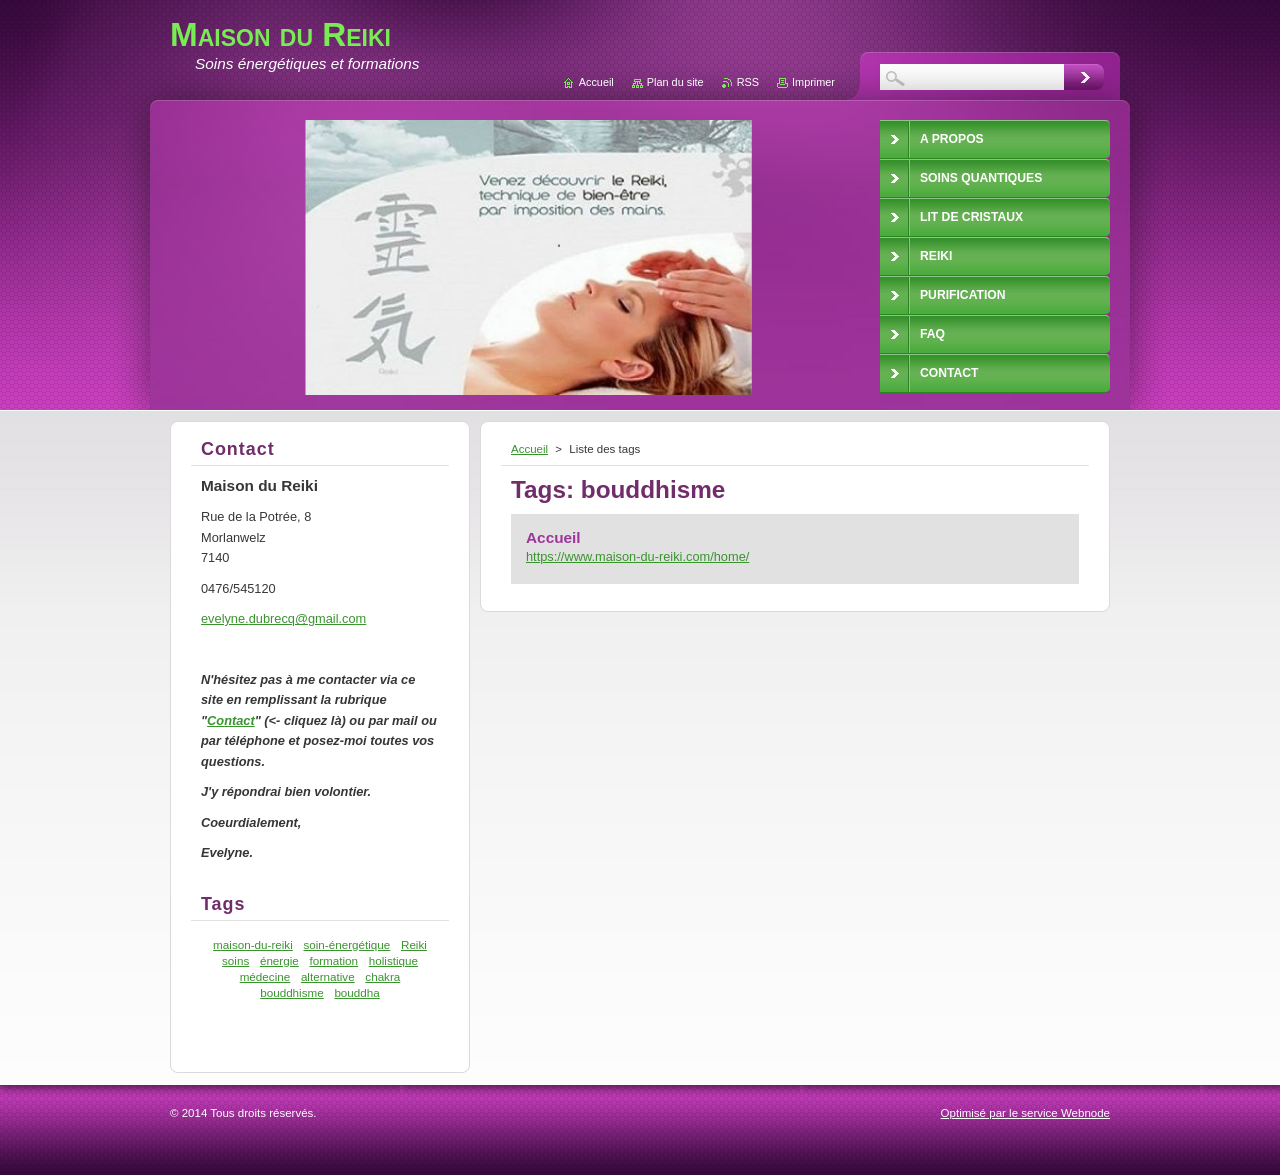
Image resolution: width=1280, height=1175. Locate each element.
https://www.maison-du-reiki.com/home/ (637, 556)
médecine (265, 976)
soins (235, 960)
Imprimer (813, 82)
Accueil (529, 449)
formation (333, 960)
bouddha (356, 992)
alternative (328, 976)
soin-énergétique (346, 944)
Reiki (414, 944)
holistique (393, 960)
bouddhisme (292, 992)
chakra (382, 976)
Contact (231, 720)
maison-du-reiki (253, 944)
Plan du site (675, 82)
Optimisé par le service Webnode (1025, 1113)
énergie (279, 960)
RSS (748, 82)
